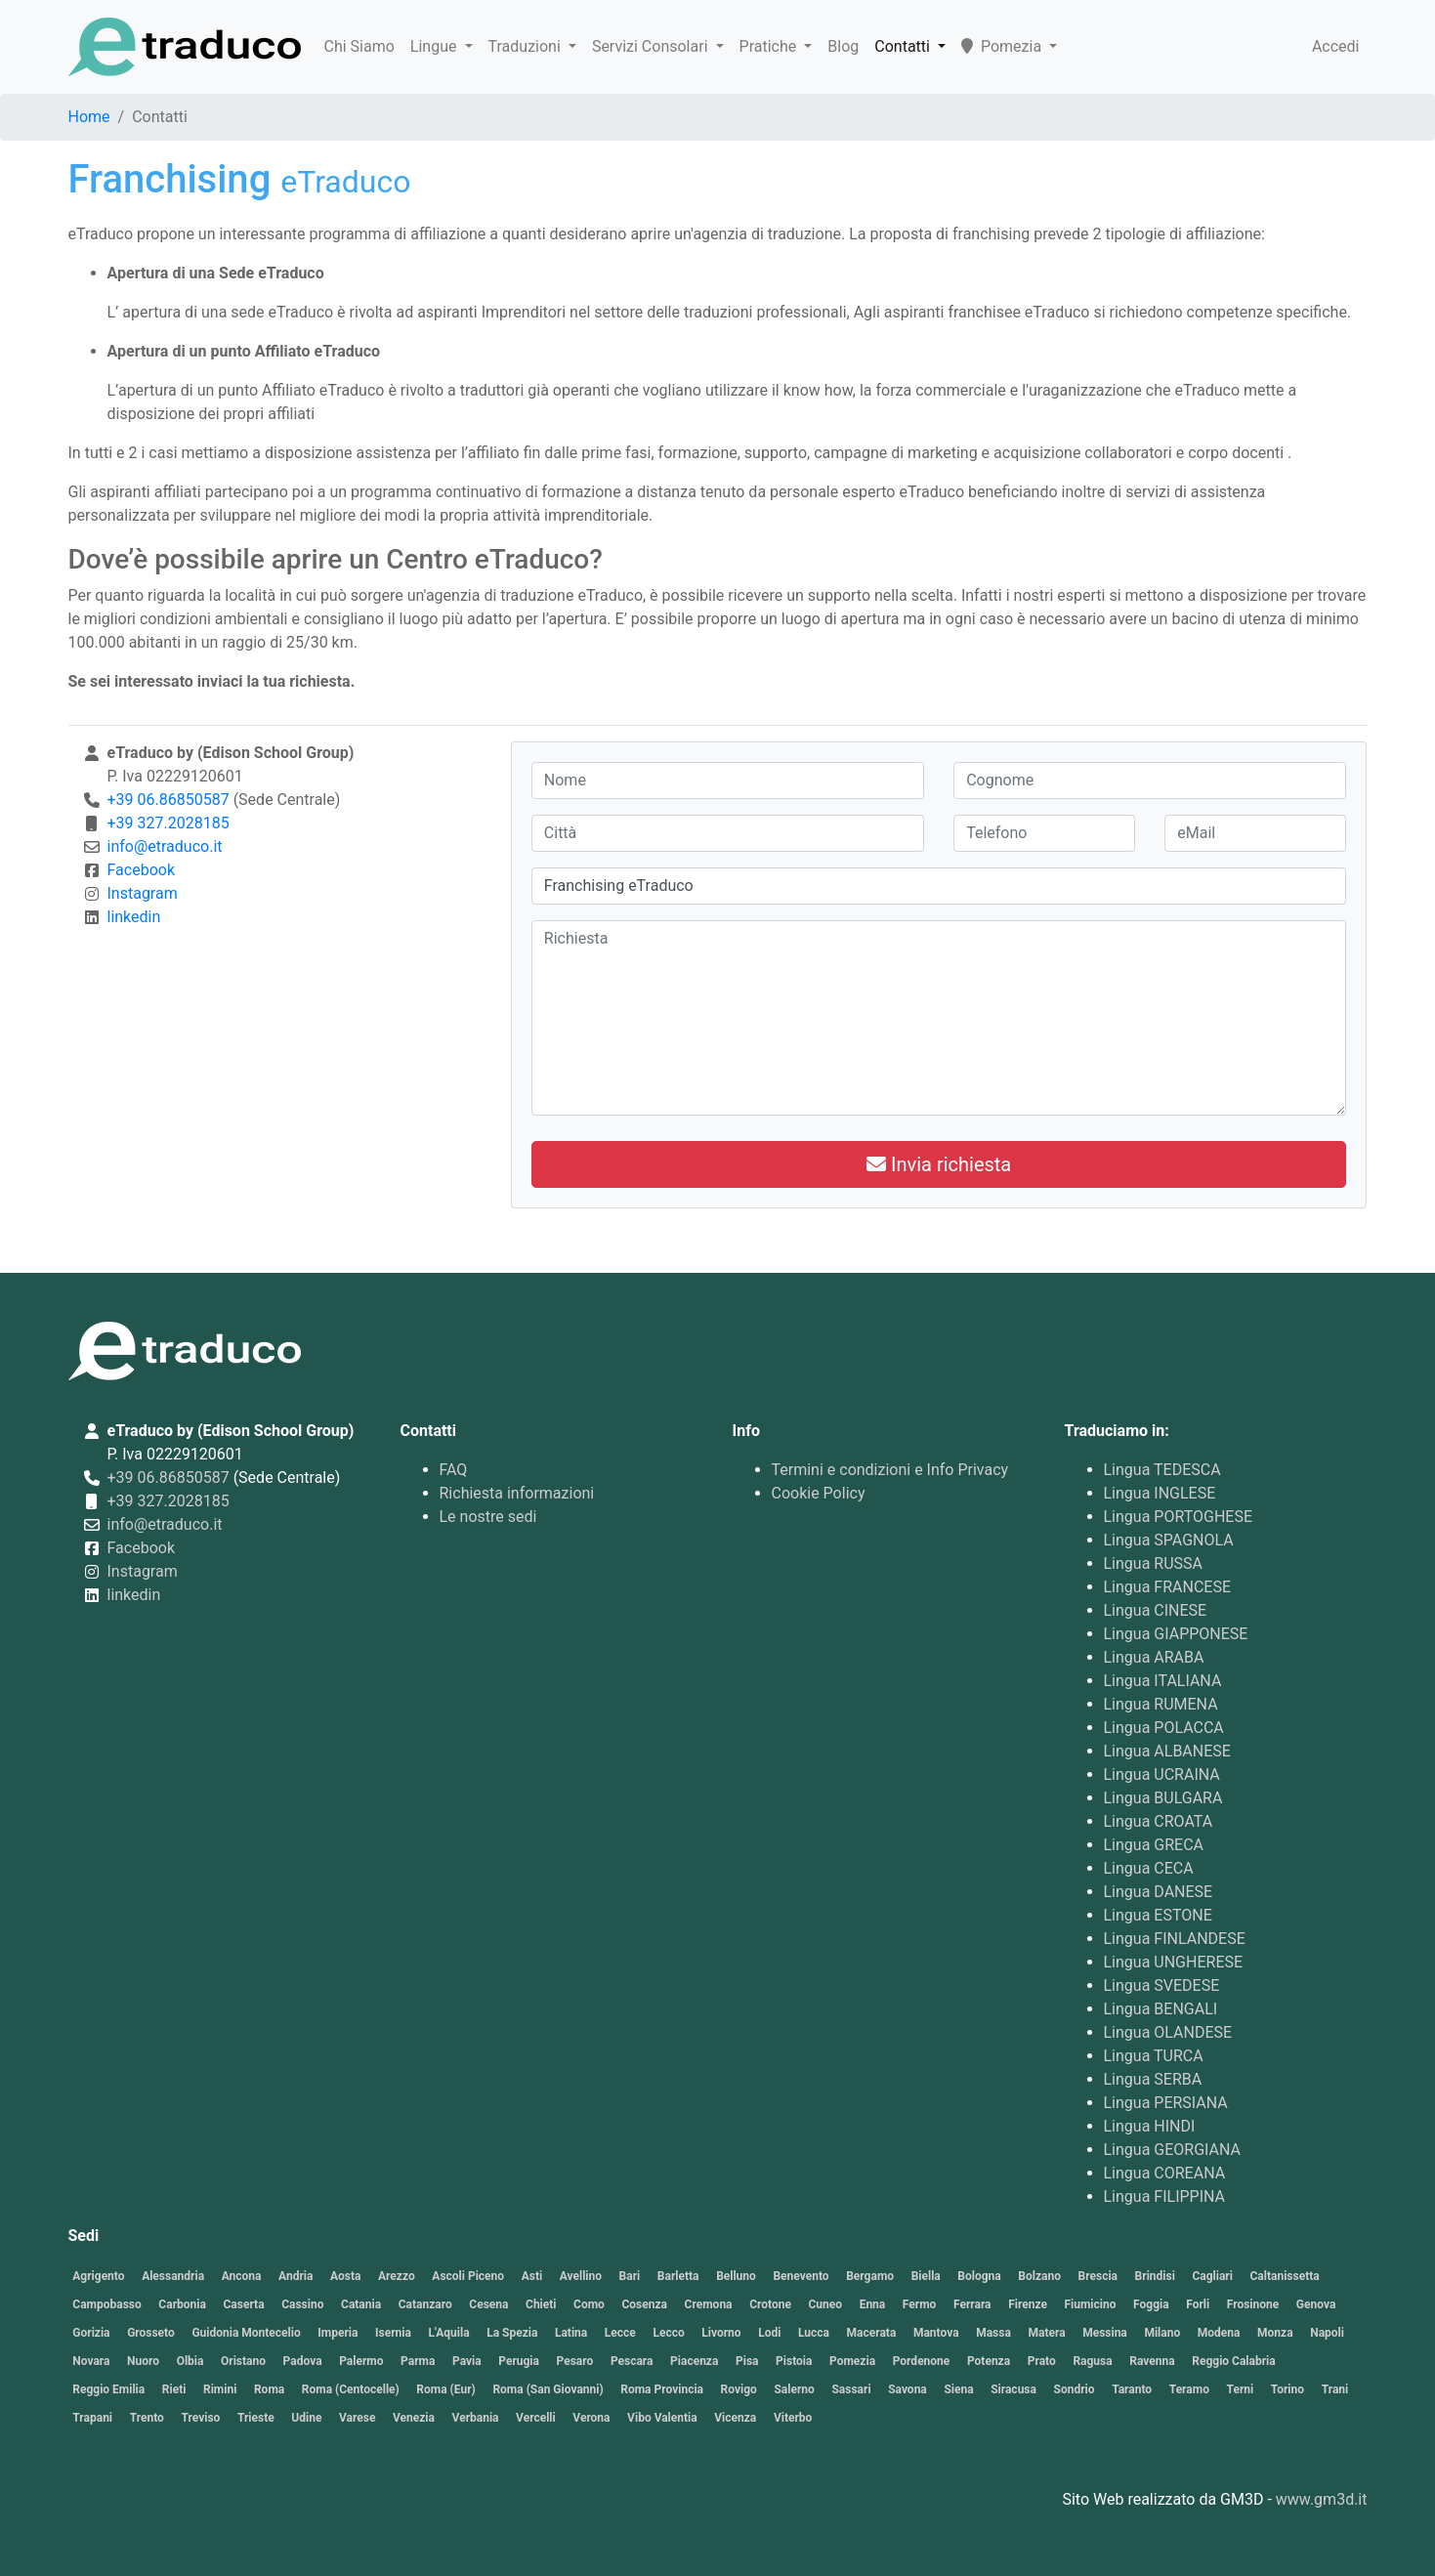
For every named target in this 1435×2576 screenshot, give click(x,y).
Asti (532, 2276)
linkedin (134, 917)
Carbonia (182, 2304)
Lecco (668, 2333)
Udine (306, 2418)
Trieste (255, 2418)
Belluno (736, 2276)
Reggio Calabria (1233, 2361)
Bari (630, 2276)
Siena (958, 2389)
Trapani (92, 2418)
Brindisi (1155, 2276)
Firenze (1027, 2304)
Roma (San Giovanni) (547, 2389)
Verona (591, 2418)
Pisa (747, 2361)
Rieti (174, 2389)
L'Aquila (449, 2333)
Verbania (475, 2418)
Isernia (393, 2333)
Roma (269, 2389)
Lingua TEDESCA (1162, 1469)
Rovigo (739, 2389)
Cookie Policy (818, 1493)
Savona (907, 2389)
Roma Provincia (661, 2389)
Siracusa (1013, 2389)
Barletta (678, 2276)
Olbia (190, 2361)
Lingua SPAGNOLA (1169, 1540)
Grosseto (151, 2333)
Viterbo (793, 2418)
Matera (1046, 2333)
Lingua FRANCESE (1167, 1587)
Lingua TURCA (1153, 2056)
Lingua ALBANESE (1167, 1751)
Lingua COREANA (1165, 2173)
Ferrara (972, 2304)
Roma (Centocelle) (351, 2389)
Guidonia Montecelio (245, 2333)
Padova (302, 2361)
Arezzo (396, 2276)
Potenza (988, 2361)
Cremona (709, 2304)
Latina (571, 2333)
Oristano (243, 2361)
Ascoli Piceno (468, 2276)
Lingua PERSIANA (1166, 2102)
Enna (873, 2304)
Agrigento (98, 2276)
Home (89, 116)
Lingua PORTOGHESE (1178, 1516)
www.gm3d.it (1322, 2499)
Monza (1275, 2333)
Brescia (1098, 2276)
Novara (90, 2361)
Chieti (541, 2304)
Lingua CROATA (1158, 1821)
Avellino (581, 2276)
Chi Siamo (359, 46)
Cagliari (1212, 2276)
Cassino (302, 2304)
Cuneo (825, 2304)
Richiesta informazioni (517, 1493)
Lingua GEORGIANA (1173, 2149)
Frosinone (1253, 2304)
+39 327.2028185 (168, 823)
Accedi (1336, 46)
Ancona (242, 2276)
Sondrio (1074, 2389)
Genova (1315, 2304)
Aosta (345, 2276)
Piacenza (694, 2361)
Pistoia (794, 2361)
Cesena (488, 2304)
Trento (147, 2418)
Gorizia (90, 2333)
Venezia (414, 2418)
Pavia (467, 2361)
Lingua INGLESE (1160, 1493)
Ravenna (1151, 2361)
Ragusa (1092, 2361)
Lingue (435, 46)
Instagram (142, 893)
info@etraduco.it (165, 846)
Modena (1219, 2333)
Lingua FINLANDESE (1174, 1938)
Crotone (770, 2304)
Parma (418, 2361)
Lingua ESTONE (1158, 1915)
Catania (361, 2304)
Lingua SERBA (1153, 2079)
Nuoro (143, 2361)
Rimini (219, 2389)
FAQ (454, 1469)
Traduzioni (526, 46)
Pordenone (921, 2361)
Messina (1104, 2333)
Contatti (904, 46)
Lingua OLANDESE (1168, 2032)
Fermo (920, 2304)
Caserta (243, 2304)
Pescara (632, 2361)
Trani (1335, 2389)
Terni (1240, 2389)
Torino (1287, 2389)
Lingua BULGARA (1163, 1798)
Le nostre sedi (488, 1516)
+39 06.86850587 (168, 799)
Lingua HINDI (1150, 2126)
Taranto (1132, 2389)
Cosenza (644, 2304)
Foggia (1151, 2304)
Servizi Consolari (652, 46)
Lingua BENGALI (1161, 2009)
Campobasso (106, 2304)
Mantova (936, 2333)
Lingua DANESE (1158, 1891)
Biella (926, 2276)
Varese (357, 2418)
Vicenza (735, 2418)
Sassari (850, 2389)
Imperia (337, 2333)
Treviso (200, 2418)
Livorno (720, 2333)
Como (589, 2304)
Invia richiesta (938, 1164)
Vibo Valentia (662, 2418)
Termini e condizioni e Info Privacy (890, 1469)
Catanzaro (425, 2304)
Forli (1197, 2304)
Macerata (872, 2333)
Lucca (813, 2333)
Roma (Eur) (445, 2389)
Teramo (1189, 2389)
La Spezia (511, 2333)
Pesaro (575, 2361)
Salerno (794, 2389)
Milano (1162, 2333)
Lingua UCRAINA (1162, 1774)
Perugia (518, 2361)
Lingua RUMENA (1161, 1704)
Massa (993, 2333)
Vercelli (536, 2418)
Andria (295, 2276)
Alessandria (173, 2276)
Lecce (620, 2333)
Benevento (800, 2276)
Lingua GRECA (1154, 1845)
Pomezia (1003, 46)
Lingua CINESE (1155, 1610)
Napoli (1327, 2333)
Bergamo (870, 2276)
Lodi (769, 2333)
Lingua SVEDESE (1162, 1985)
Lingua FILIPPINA (1165, 2196)
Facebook (141, 870)
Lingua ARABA (1154, 1657)
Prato (1042, 2361)
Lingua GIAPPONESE (1176, 1634)
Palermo (361, 2361)
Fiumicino (1090, 2304)
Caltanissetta (1285, 2276)
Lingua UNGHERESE (1174, 1962)
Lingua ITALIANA (1163, 1680)
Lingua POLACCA (1164, 1727)
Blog (843, 46)
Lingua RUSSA (1153, 1563)
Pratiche (770, 46)
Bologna (978, 2276)
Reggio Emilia (108, 2389)
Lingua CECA (1149, 1868)
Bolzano (1039, 2276)
